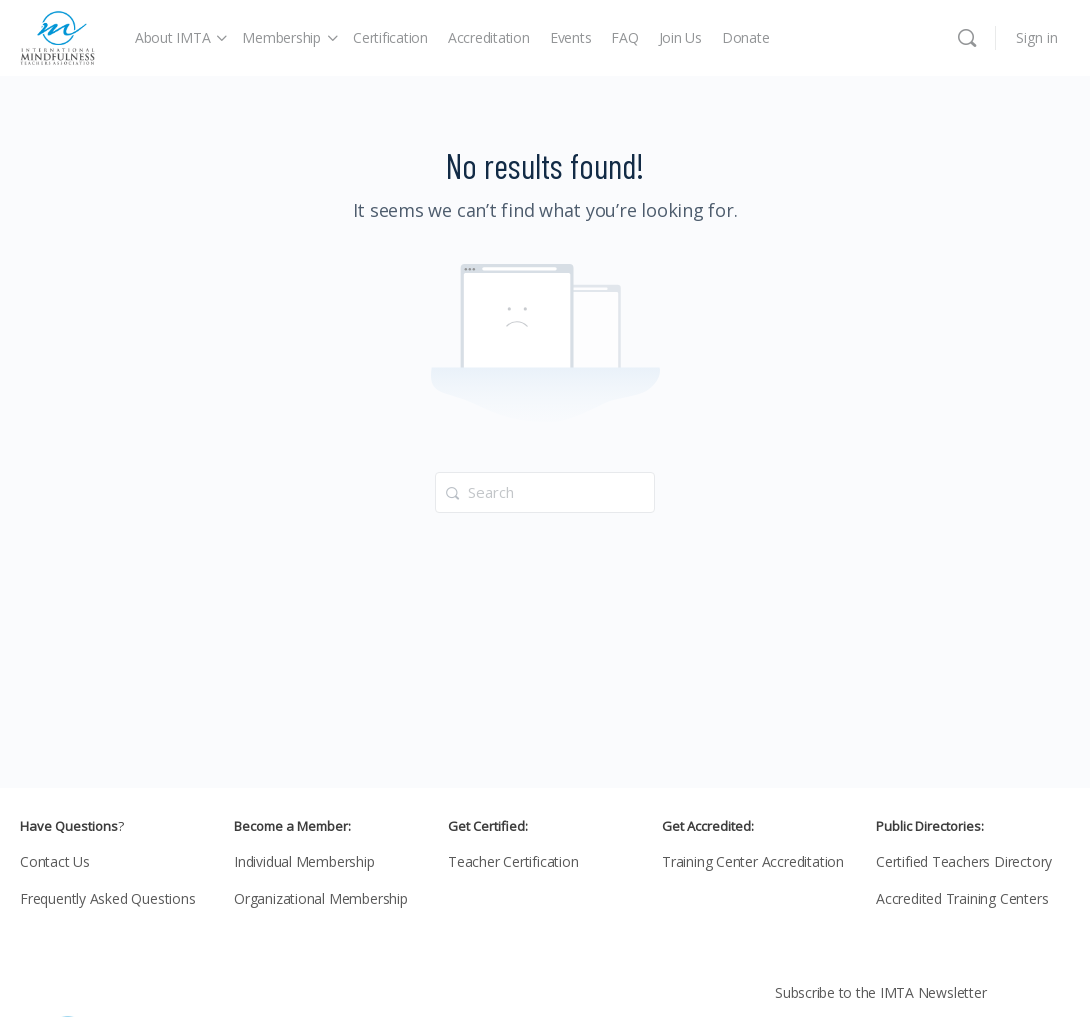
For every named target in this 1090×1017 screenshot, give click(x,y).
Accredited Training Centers (962, 898)
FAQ (624, 37)
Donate (746, 37)
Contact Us (55, 861)
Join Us (680, 37)
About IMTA (173, 37)
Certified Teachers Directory (964, 861)
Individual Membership (304, 861)
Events (571, 37)
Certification (390, 37)
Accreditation (489, 37)
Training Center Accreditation (753, 861)
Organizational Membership (321, 898)
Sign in (1037, 37)
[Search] (967, 38)
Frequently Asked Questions (108, 898)
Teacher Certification (513, 861)
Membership (281, 37)
